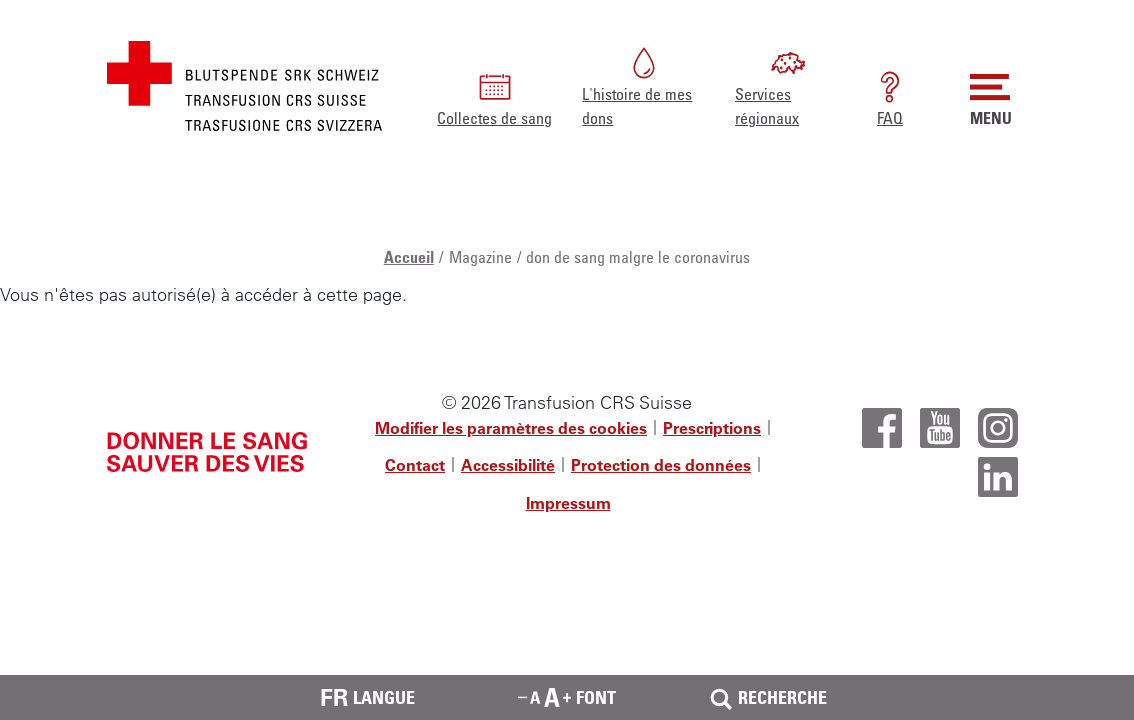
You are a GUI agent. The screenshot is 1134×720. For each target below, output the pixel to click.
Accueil (409, 257)
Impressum (568, 503)
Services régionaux (771, 85)
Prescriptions (712, 428)
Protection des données (661, 465)
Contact (415, 465)
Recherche (766, 697)
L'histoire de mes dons (637, 85)
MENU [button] (991, 97)
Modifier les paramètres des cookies (511, 428)
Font (567, 697)
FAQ (890, 97)
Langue (367, 697)
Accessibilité (508, 465)
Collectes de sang (494, 97)
